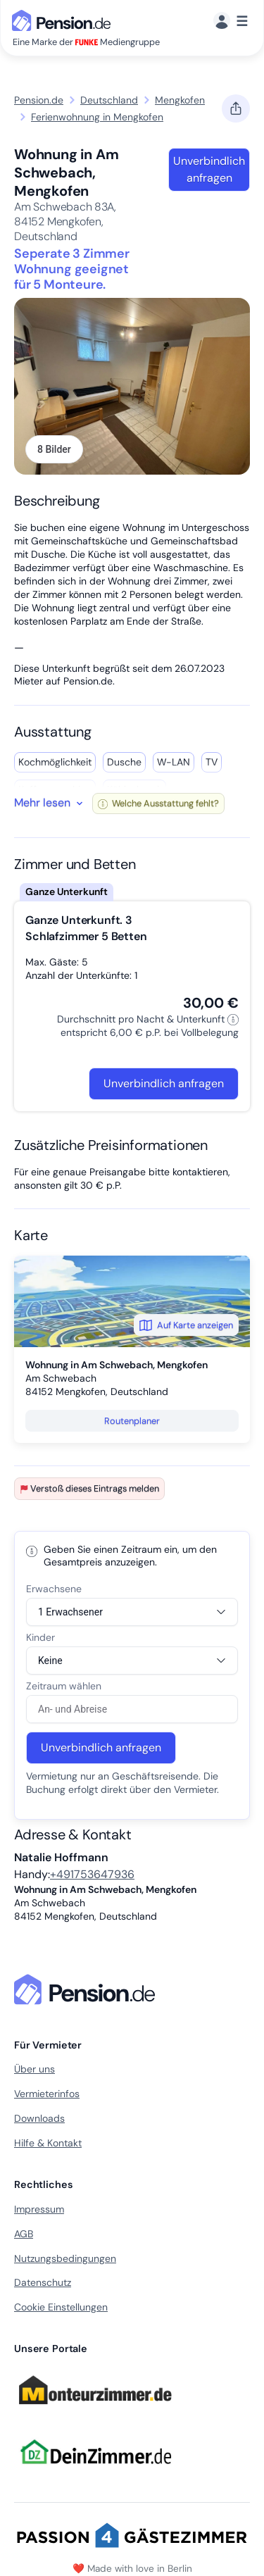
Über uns (34, 2069)
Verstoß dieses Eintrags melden (89, 1488)
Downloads (39, 2118)
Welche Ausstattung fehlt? (158, 803)
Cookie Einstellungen (61, 2307)
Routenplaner (132, 1421)
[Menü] (230, 21)
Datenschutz (42, 2282)
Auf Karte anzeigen (186, 1325)
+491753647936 (92, 1874)
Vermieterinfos (47, 2093)
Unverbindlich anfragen (209, 169)
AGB (23, 2233)
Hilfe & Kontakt (48, 2143)
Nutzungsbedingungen (65, 2258)
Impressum (39, 2209)
